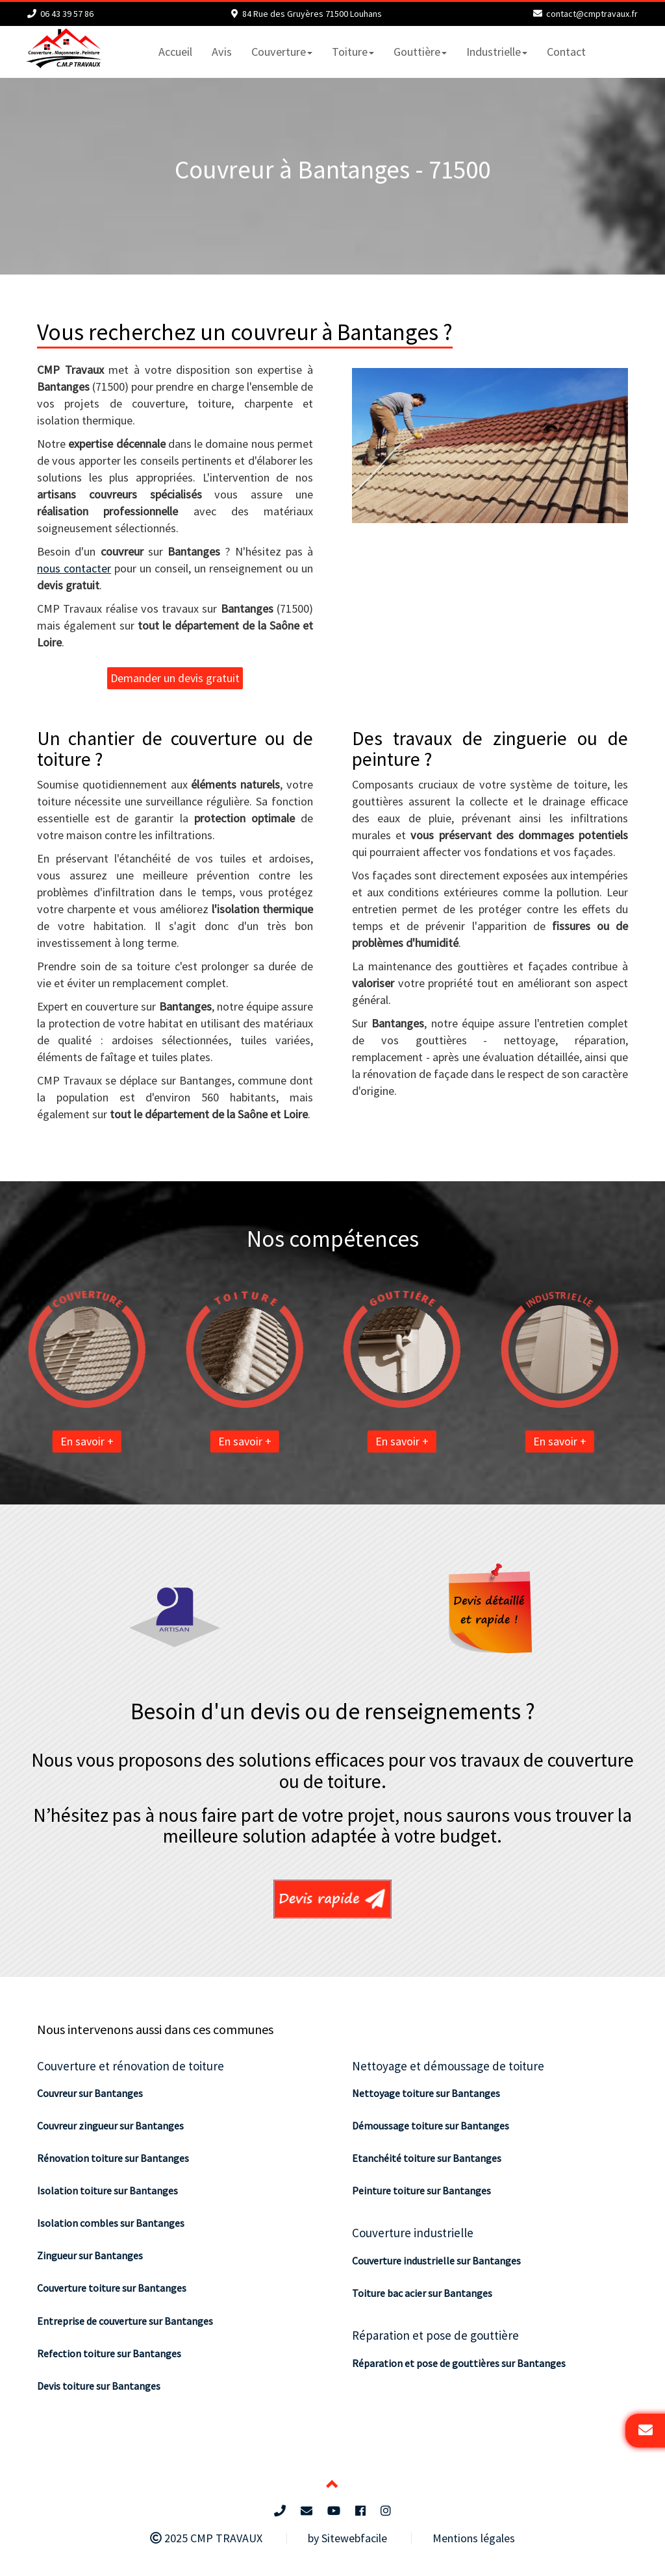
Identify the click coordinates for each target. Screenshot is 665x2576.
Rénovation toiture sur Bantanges (113, 2158)
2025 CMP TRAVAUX (206, 2538)
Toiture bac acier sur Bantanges (422, 2293)
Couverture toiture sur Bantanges (111, 2287)
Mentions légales (474, 2538)
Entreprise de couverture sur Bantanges (125, 2320)
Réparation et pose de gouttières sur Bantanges (459, 2363)
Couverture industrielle (412, 2232)
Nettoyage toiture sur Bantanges (426, 2093)
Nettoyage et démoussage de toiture (448, 2066)
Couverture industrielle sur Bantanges (436, 2260)
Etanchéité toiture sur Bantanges (426, 2158)
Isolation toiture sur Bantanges (107, 2190)
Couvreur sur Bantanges (90, 2093)
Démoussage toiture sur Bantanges (430, 2125)
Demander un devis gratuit (175, 677)
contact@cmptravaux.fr (592, 13)
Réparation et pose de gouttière (435, 2335)
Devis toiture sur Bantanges (98, 2385)
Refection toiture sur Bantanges (109, 2353)
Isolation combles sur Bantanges (110, 2222)
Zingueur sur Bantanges (90, 2255)
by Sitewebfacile (347, 2538)
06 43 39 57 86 (67, 13)
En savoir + (118, 1441)
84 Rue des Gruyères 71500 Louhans (312, 13)
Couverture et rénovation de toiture (130, 2066)
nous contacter (74, 568)
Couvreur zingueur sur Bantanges (110, 2125)
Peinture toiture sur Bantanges (421, 2190)
